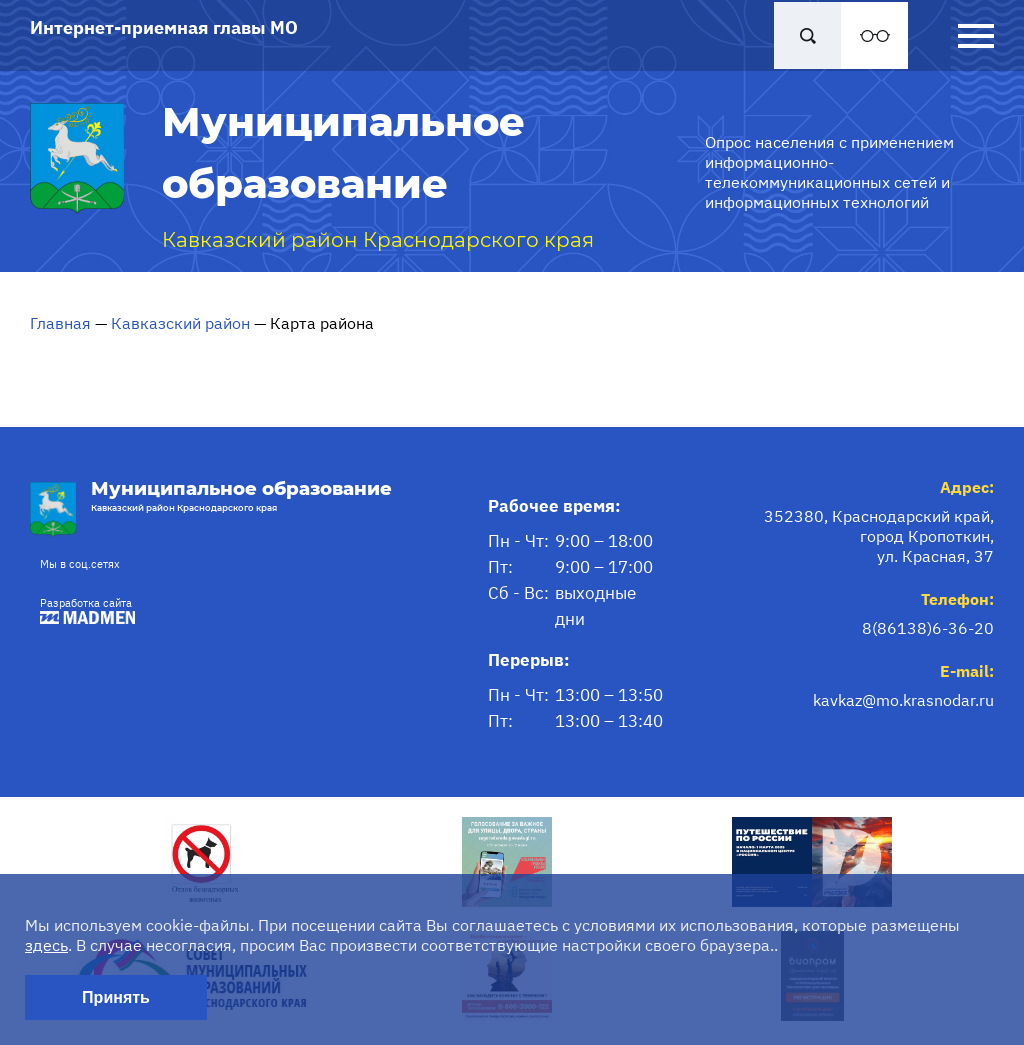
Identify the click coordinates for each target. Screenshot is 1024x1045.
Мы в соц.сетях (80, 564)
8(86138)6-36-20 (928, 628)
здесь (46, 945)
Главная (60, 323)
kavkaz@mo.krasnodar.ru (903, 700)
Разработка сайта (82, 610)
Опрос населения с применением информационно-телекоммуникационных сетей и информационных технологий (829, 172)
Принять (116, 997)
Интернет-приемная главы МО (164, 27)
